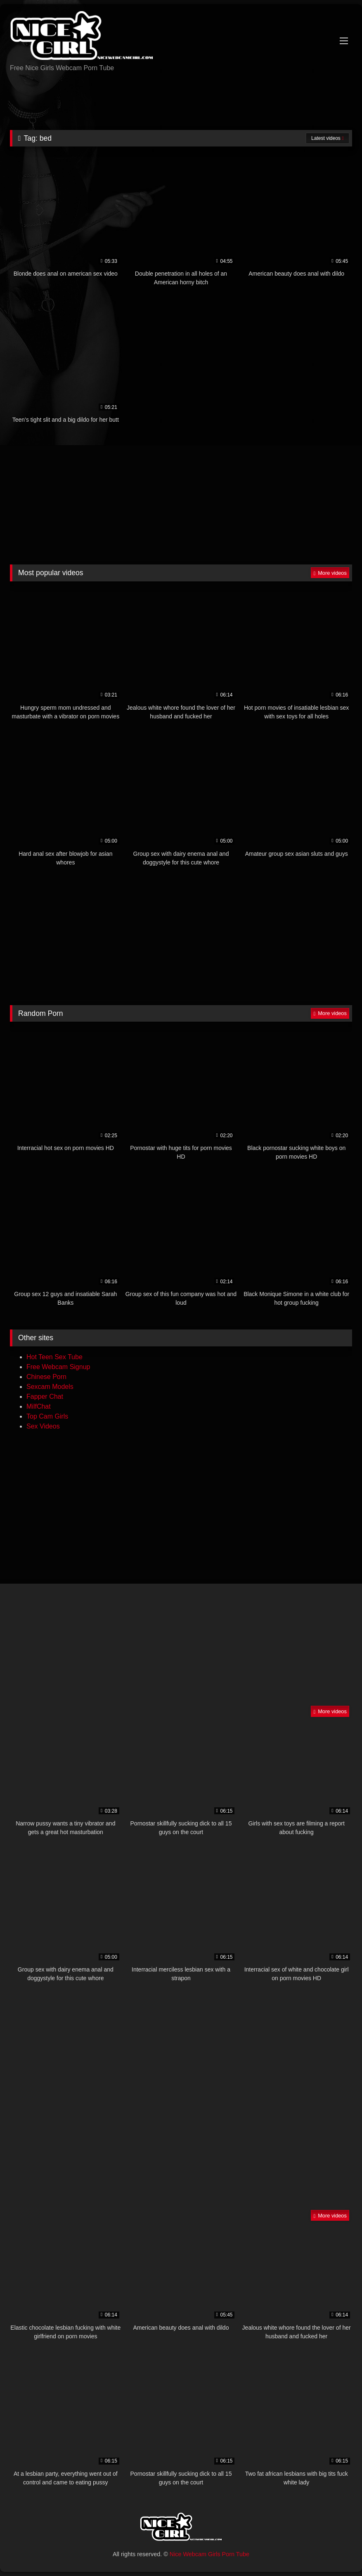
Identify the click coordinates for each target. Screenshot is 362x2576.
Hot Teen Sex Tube (54, 1356)
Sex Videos (43, 1426)
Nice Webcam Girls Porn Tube (209, 2554)
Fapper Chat (44, 1396)
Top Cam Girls (47, 1416)
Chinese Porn (46, 1376)
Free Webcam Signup (58, 1366)
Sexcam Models (49, 1386)
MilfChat (38, 1406)
